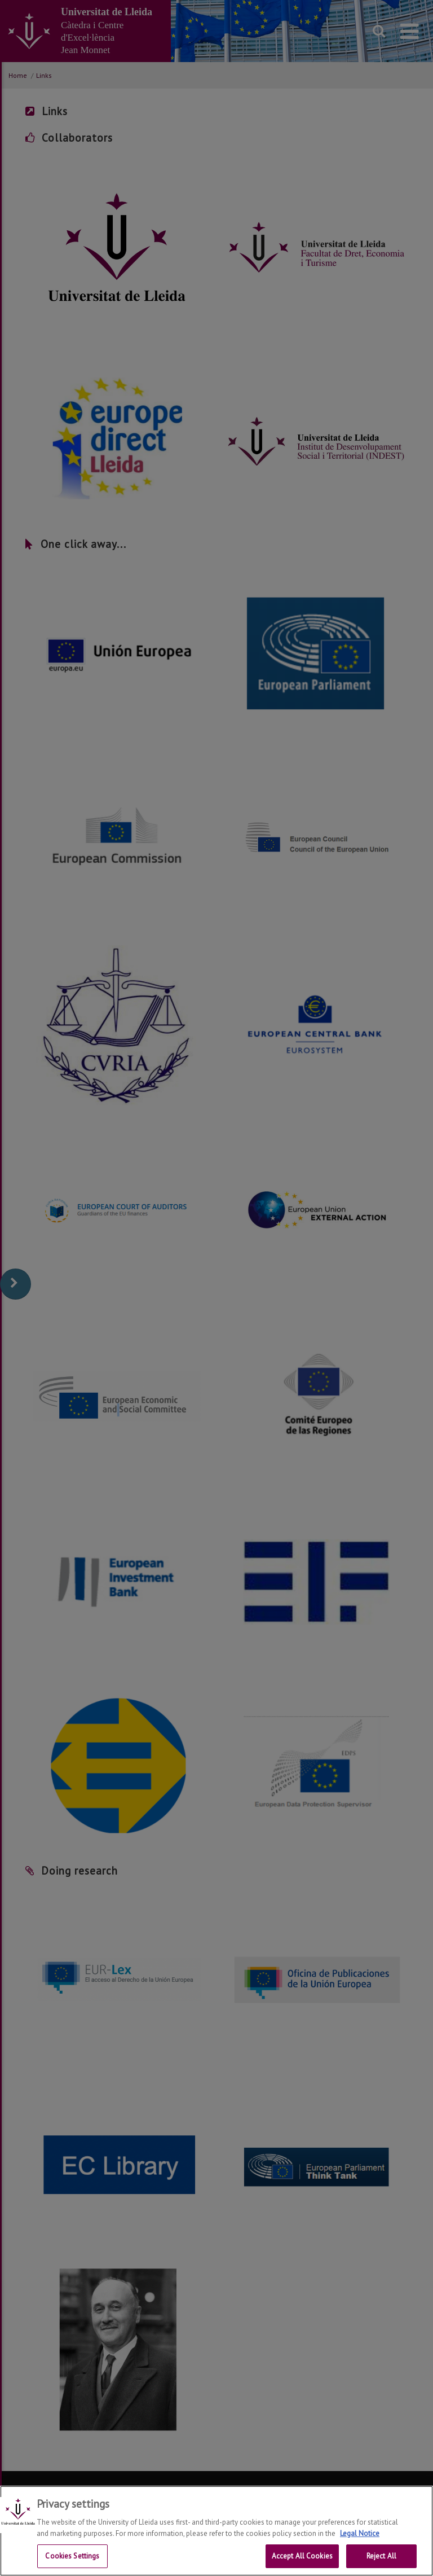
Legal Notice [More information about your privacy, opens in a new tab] (359, 2533)
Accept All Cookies (302, 2556)
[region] (216, 2531)
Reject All (381, 2556)
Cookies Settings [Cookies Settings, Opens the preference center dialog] (72, 2556)
